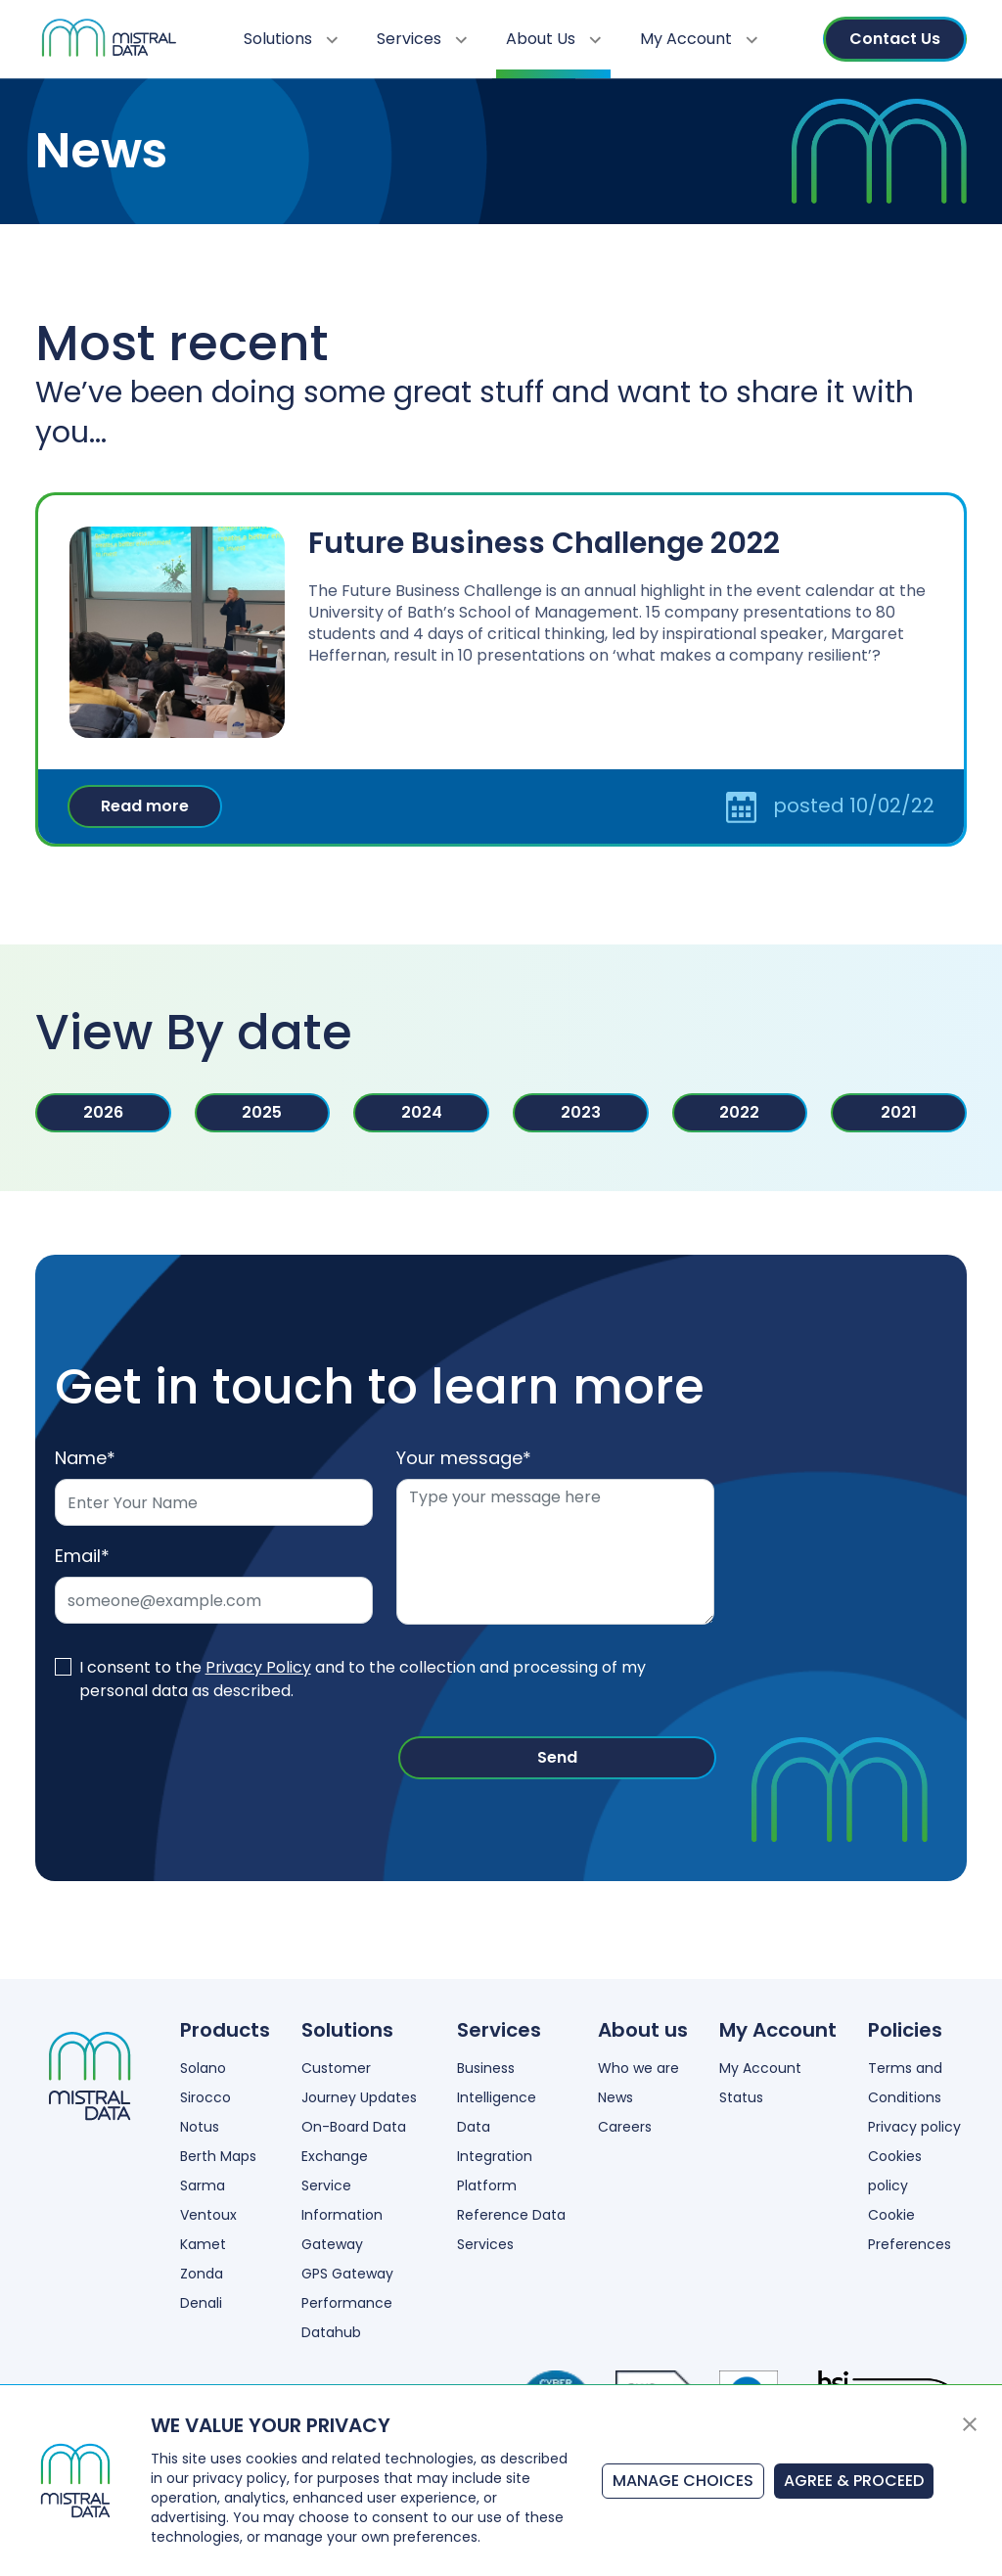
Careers (625, 2127)
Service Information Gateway (342, 2215)
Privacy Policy (258, 1667)
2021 (899, 1112)
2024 (421, 1112)
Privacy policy (914, 2127)
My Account (698, 38)
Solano (203, 2068)
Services (422, 38)
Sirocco (205, 2097)
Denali (201, 2303)
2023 (581, 1112)
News (615, 2097)
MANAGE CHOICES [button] (683, 2480)
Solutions (291, 38)
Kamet (203, 2244)
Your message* (463, 1458)
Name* (85, 1458)
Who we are (638, 2068)
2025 (262, 1112)
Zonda (201, 2273)
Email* (82, 1556)
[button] (969, 2423)
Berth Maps (218, 2156)
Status (741, 2097)
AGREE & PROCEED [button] (854, 2480)
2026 (103, 1112)
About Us (553, 38)
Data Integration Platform (494, 2156)
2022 (739, 1112)
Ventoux (208, 2215)
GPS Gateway (347, 2273)
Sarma (202, 2185)
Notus (199, 2127)
